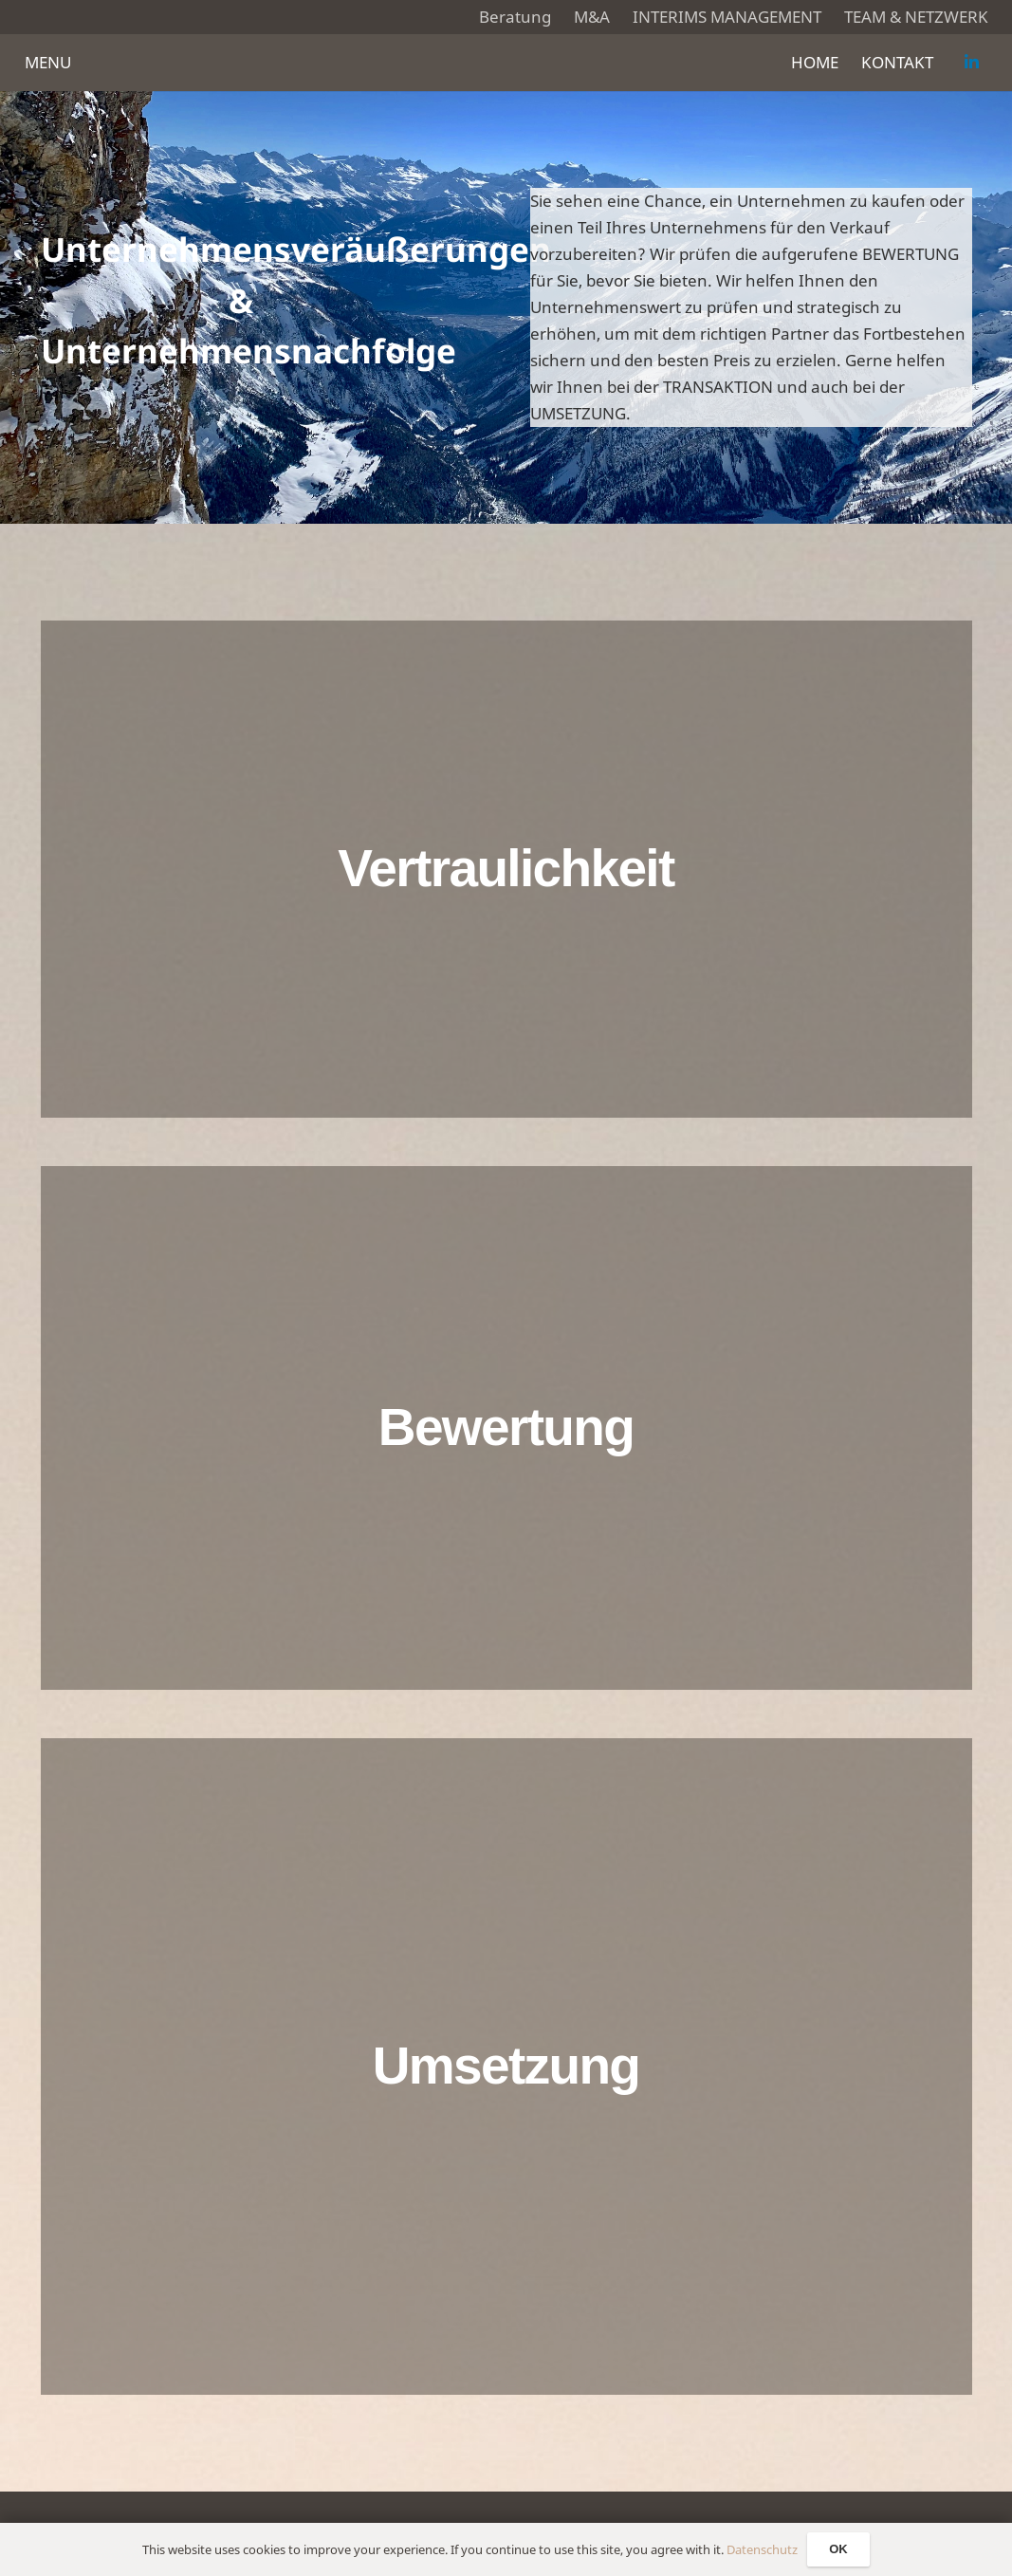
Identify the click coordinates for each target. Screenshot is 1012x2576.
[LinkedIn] (972, 62)
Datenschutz (762, 2549)
